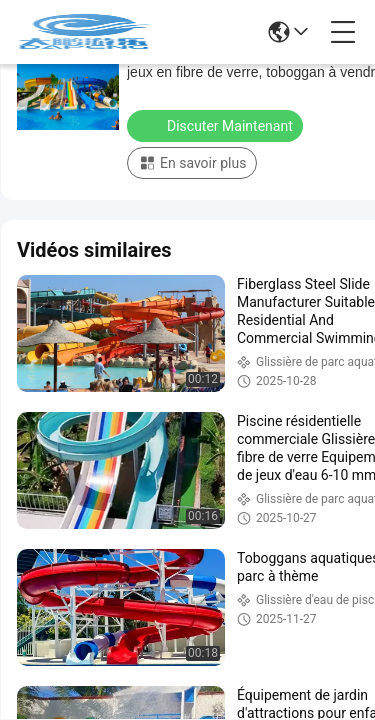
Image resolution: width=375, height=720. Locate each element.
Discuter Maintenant (217, 125)
